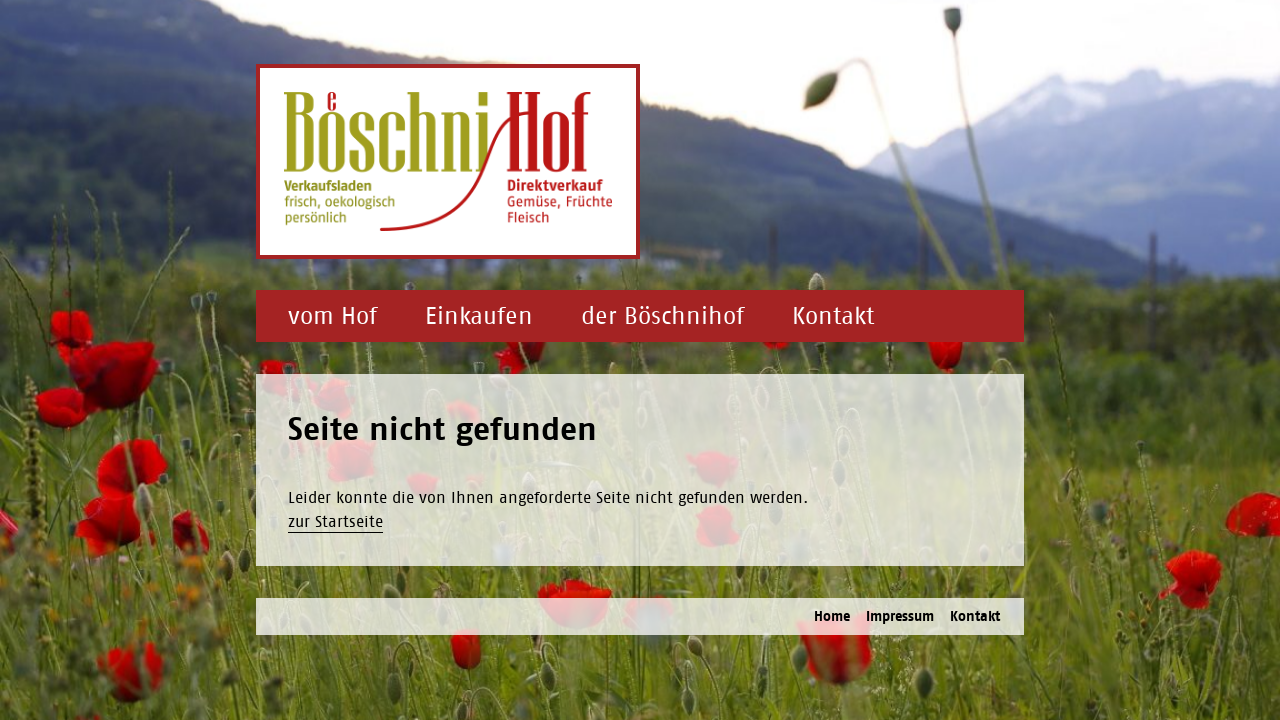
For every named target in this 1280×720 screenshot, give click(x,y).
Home (832, 616)
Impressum (900, 616)
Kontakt (833, 315)
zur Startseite (335, 521)
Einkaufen (479, 315)
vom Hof (332, 315)
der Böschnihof (662, 315)
